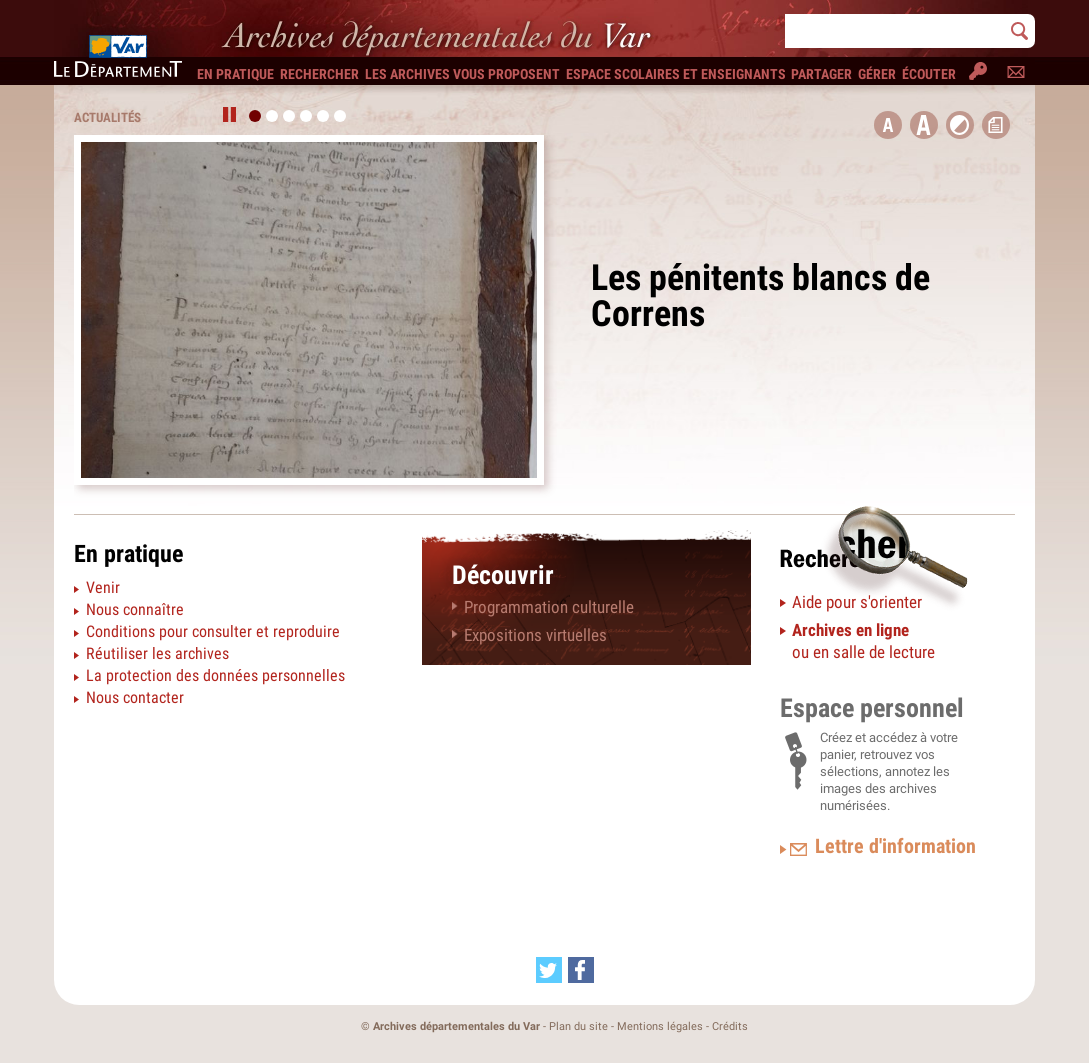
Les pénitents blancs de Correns (760, 296)
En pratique (128, 554)
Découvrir (503, 575)
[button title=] (888, 125)
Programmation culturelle (549, 607)
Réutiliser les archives (157, 653)
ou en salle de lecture (863, 641)
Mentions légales (660, 1026)
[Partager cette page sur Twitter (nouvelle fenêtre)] (549, 970)
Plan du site (578, 1026)
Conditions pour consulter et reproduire (213, 631)
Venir (103, 587)
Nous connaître (135, 609)
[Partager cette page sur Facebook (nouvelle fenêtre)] (581, 970)
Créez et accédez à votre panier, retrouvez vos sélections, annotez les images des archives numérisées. (889, 771)
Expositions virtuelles (535, 635)
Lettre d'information (895, 846)
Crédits (730, 1026)
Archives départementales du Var (456, 1026)
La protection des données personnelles (215, 675)
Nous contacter (135, 697)
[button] (924, 125)
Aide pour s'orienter (857, 602)
